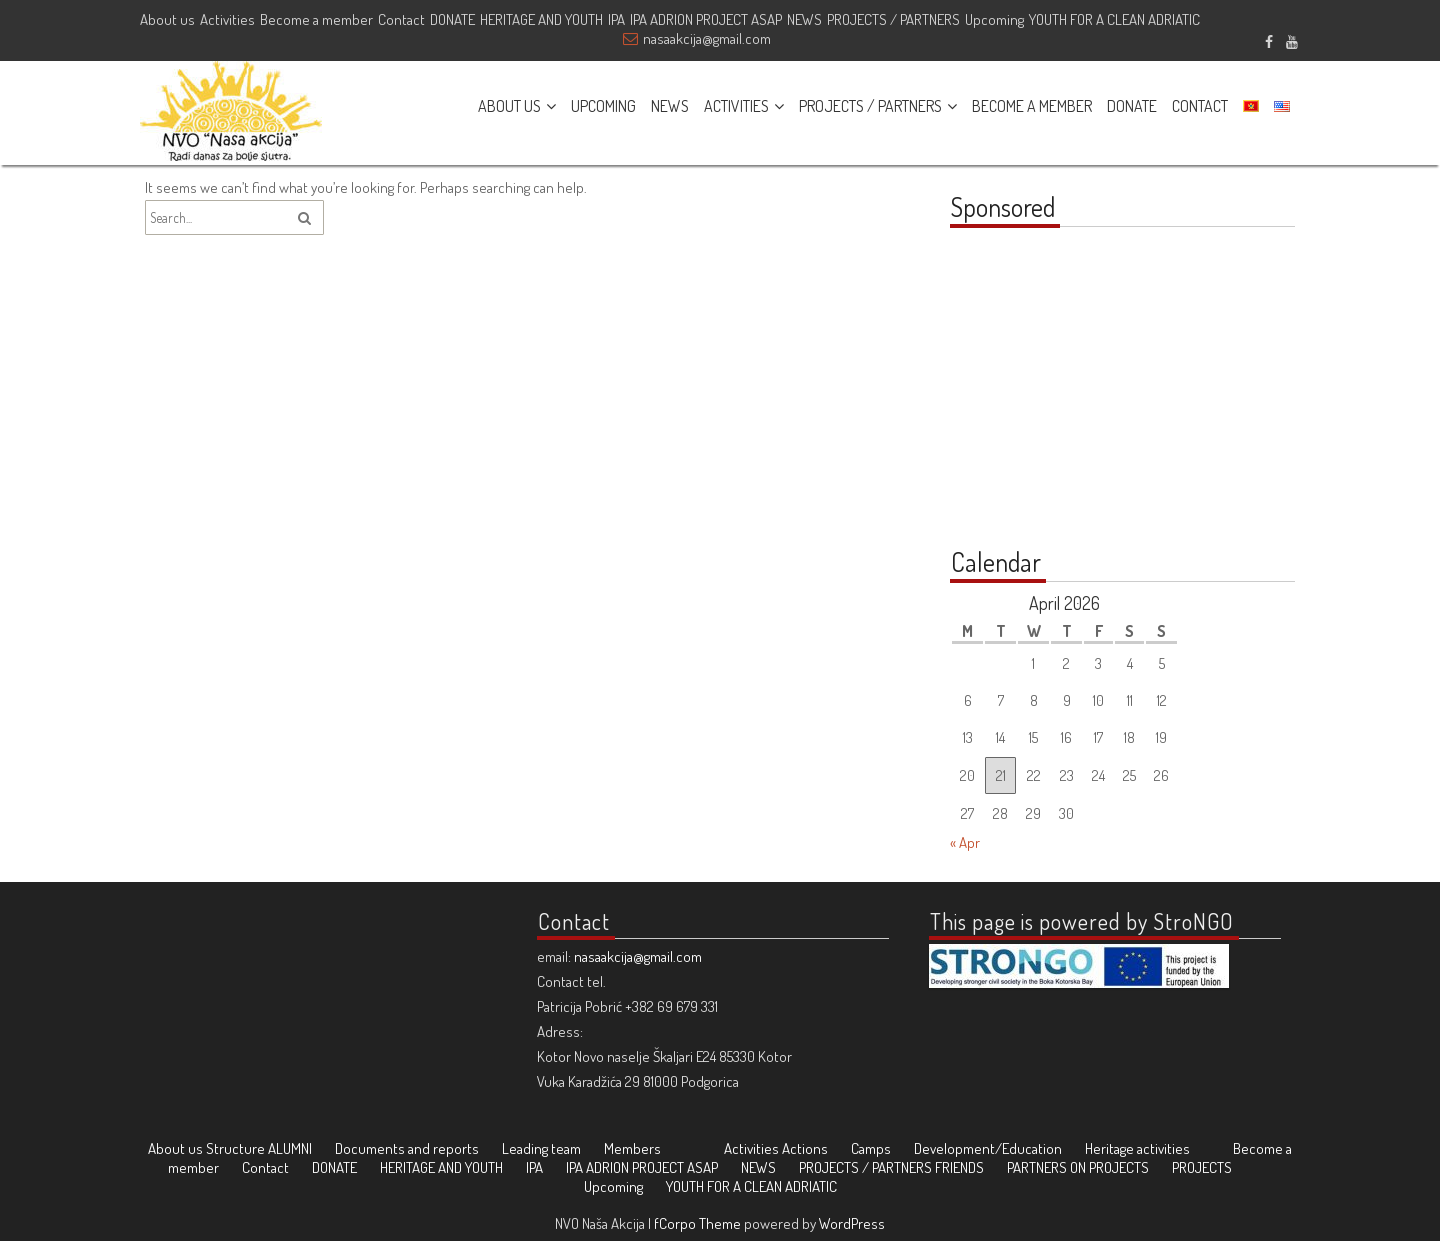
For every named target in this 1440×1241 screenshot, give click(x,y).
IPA (616, 19)
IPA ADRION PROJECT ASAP (706, 19)
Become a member (316, 19)
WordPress (852, 1223)
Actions (805, 1148)
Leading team (541, 1148)
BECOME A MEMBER (1032, 106)
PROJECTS (1202, 1167)
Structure (235, 1148)
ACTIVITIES (736, 106)
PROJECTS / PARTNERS (893, 19)
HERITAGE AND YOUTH (541, 19)
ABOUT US (509, 106)
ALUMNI (290, 1148)
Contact (401, 19)
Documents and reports (407, 1148)
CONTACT (1200, 106)
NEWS (804, 19)
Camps (871, 1148)
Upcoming (994, 19)
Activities (227, 19)
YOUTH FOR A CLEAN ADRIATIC (1114, 19)
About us (167, 19)
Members (632, 1148)
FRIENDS (959, 1167)
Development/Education (988, 1148)
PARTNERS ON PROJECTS (1078, 1167)
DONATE (452, 19)
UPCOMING (603, 106)
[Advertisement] (1075, 398)
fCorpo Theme (697, 1223)
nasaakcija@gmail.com (707, 38)
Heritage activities (1137, 1148)
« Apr (965, 842)
